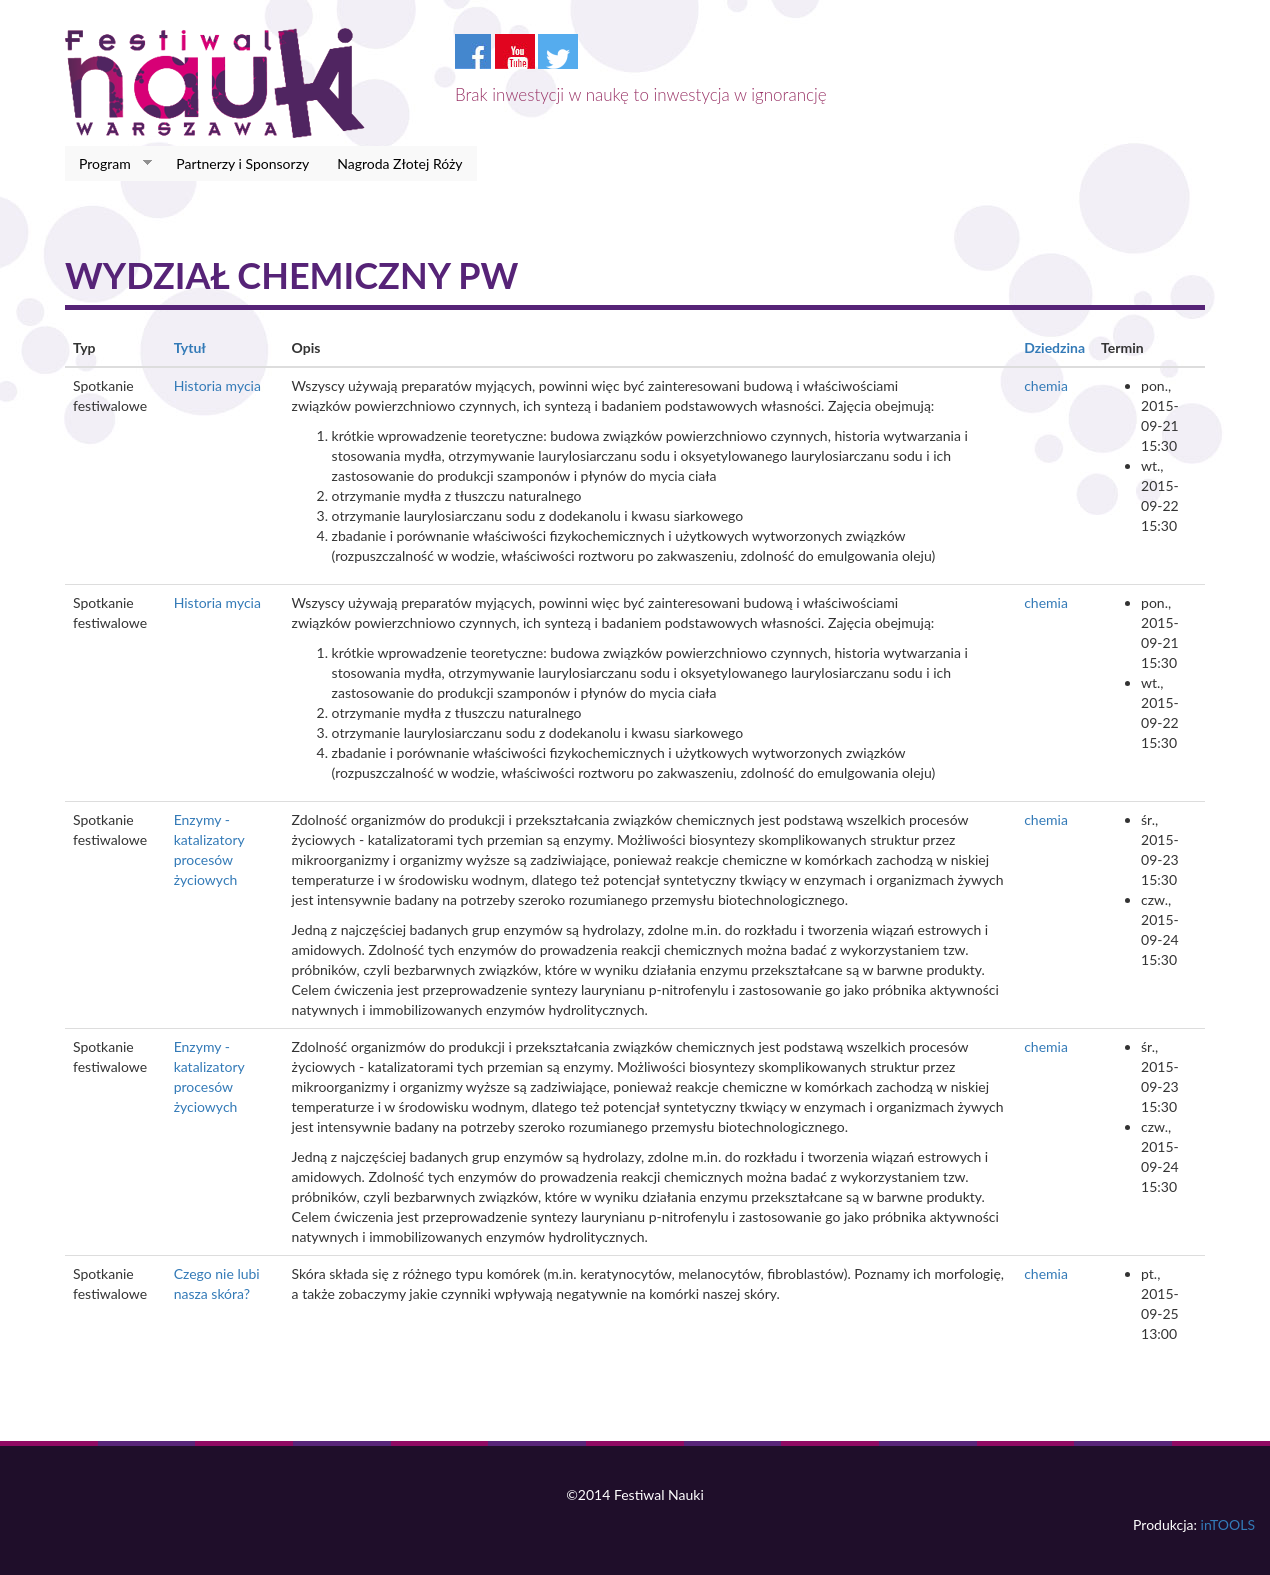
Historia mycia (217, 385)
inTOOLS (1228, 1524)
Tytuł (190, 347)
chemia (1046, 385)
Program (108, 164)
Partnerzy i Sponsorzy (242, 163)
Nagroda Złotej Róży (399, 163)
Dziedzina (1054, 347)
